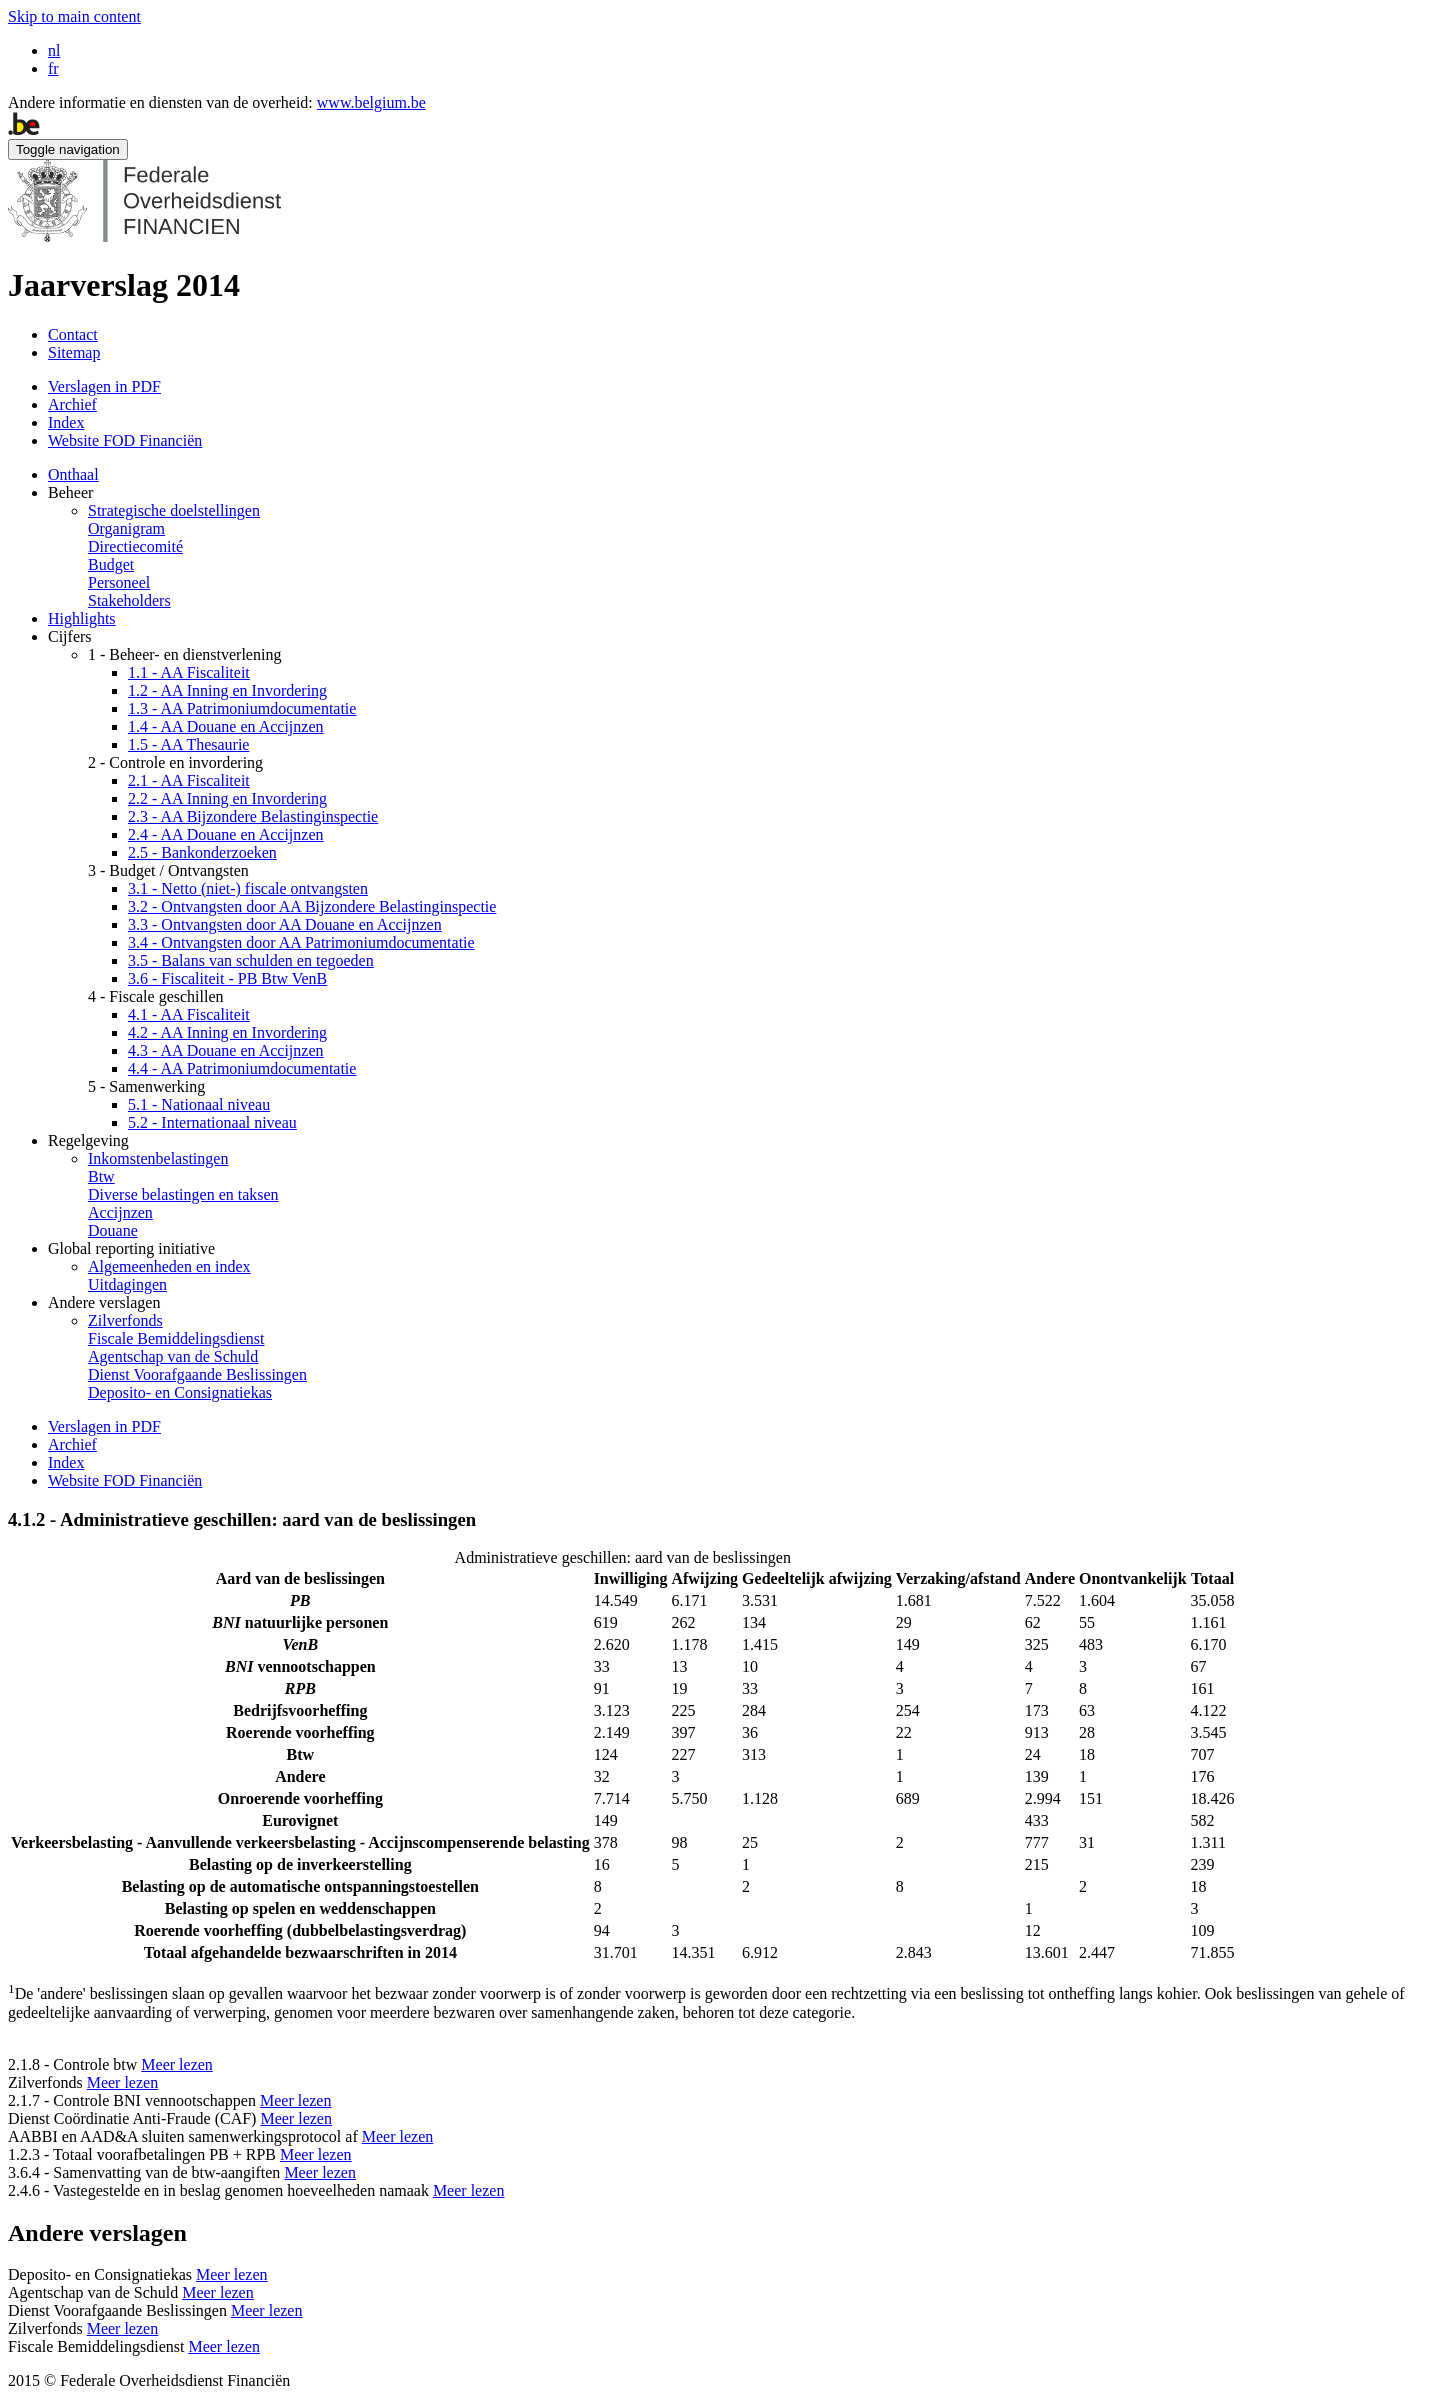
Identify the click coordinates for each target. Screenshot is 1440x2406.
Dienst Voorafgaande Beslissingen (197, 1374)
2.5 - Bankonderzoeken (202, 852)
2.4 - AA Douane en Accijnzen (226, 834)
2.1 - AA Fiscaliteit (189, 780)
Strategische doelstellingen (174, 510)
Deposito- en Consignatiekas (180, 1392)
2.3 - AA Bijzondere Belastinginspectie (253, 816)
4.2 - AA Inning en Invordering (227, 1032)
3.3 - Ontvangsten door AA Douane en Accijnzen (285, 924)
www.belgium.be (371, 102)
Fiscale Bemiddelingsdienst (176, 1338)
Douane (113, 1230)
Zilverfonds (125, 1320)
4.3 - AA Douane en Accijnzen (226, 1050)
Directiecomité (135, 546)
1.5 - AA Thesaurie (188, 744)
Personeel (119, 582)
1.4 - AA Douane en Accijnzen (226, 726)
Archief (72, 404)
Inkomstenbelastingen (158, 1158)
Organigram (126, 528)
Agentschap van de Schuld (173, 1356)
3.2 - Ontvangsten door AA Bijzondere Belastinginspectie (312, 906)
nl (54, 50)
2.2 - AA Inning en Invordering (227, 798)
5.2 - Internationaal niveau (212, 1122)
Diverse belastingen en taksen (183, 1194)
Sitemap (74, 352)
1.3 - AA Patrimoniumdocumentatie (242, 708)
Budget (111, 564)
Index (66, 422)
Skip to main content (74, 16)
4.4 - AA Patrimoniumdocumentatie (242, 1068)
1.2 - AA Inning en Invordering (227, 690)
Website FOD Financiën (125, 440)
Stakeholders (129, 600)
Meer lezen (177, 2064)
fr (53, 68)
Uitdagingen (127, 1284)
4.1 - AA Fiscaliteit (189, 1014)
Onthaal (73, 474)
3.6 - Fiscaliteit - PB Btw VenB (227, 978)
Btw (101, 1176)
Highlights (82, 618)
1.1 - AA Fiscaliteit (189, 672)
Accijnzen (120, 1212)
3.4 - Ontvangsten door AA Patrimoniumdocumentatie (301, 942)
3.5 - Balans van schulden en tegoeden (251, 960)
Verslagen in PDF (104, 386)
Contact (73, 334)
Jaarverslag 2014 (124, 285)
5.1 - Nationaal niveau (199, 1104)
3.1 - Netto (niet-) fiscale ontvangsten (248, 888)
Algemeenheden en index (169, 1266)
